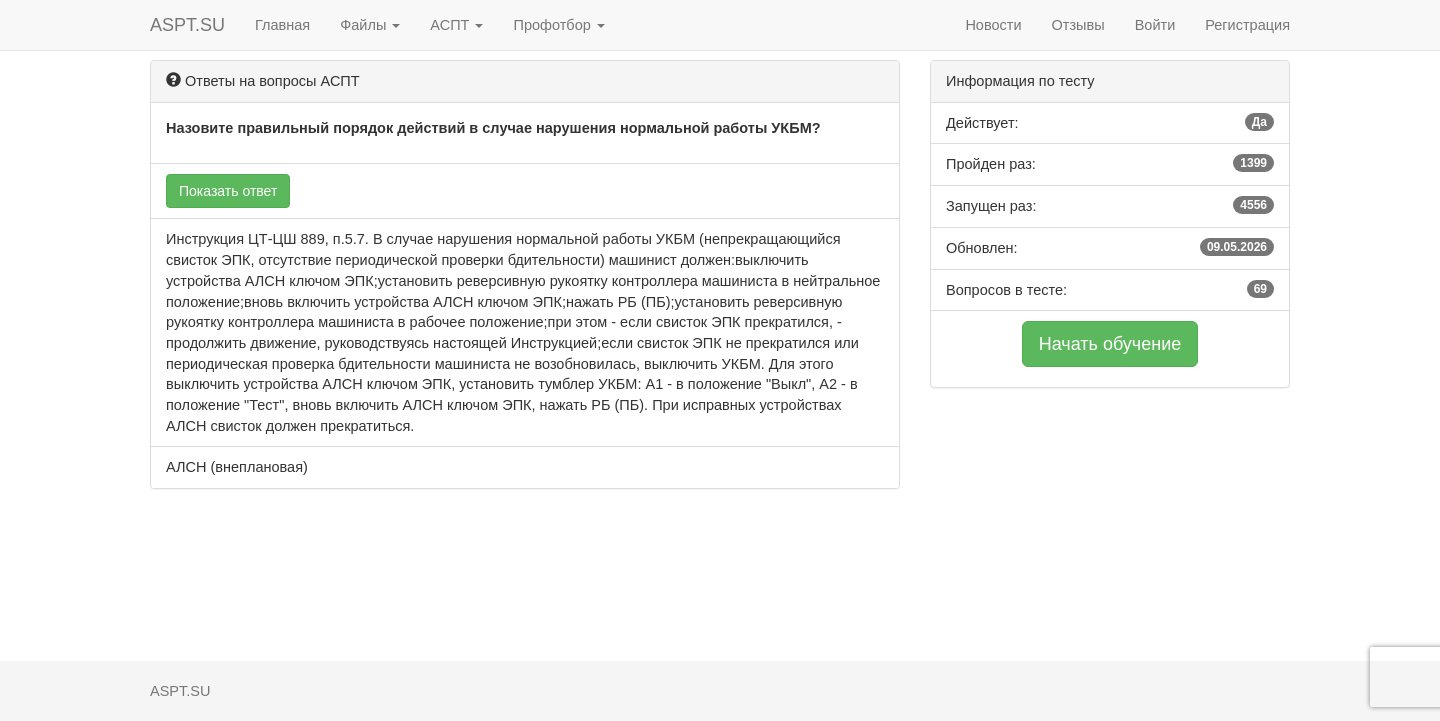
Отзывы (1078, 25)
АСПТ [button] (456, 25)
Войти (1155, 25)
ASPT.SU (187, 25)
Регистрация (1247, 25)
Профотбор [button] (558, 25)
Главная (282, 25)
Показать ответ (228, 191)
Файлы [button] (370, 25)
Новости (993, 25)
